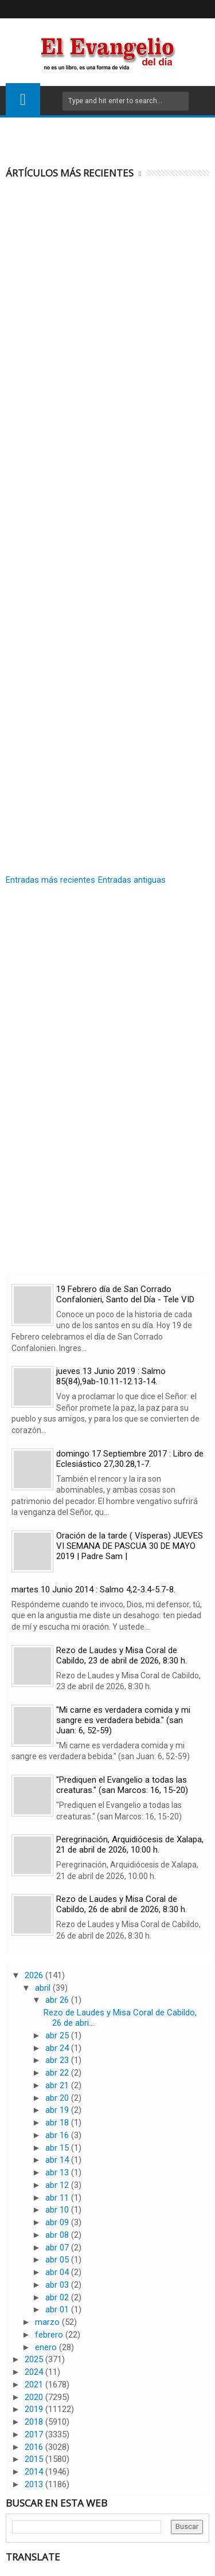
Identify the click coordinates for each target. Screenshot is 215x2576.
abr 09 (58, 2222)
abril (44, 1988)
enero (47, 2347)
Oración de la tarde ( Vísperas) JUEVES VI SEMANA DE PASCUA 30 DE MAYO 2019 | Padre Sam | (129, 1545)
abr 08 (58, 2235)
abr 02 (58, 2297)
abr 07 (58, 2247)
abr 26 (58, 2000)
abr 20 (58, 2098)
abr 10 (58, 2210)
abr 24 (58, 2048)
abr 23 (58, 2060)
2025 (35, 2359)
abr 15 (58, 2148)
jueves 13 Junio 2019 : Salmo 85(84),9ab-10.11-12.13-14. (111, 1376)
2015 (35, 2459)
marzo (48, 2322)
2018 (35, 2422)
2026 (35, 1975)
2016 (35, 2447)
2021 (35, 2384)
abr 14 (58, 2160)
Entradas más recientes (50, 880)
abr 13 (58, 2172)
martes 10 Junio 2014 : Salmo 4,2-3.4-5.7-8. (93, 1589)
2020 (35, 2397)
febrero (50, 2335)
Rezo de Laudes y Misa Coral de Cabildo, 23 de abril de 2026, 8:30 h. (121, 1655)
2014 (35, 2472)
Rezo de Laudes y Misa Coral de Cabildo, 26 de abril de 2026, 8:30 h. (121, 1904)
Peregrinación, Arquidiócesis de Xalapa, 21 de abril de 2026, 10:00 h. (130, 1844)
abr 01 (58, 2309)
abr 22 (58, 2073)
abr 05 (58, 2259)
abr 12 (58, 2185)
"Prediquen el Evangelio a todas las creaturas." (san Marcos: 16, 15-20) (122, 1785)
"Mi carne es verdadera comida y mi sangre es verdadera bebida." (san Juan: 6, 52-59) (123, 1720)
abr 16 (58, 2135)
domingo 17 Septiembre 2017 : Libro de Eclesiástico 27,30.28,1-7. (130, 1458)
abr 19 (58, 2110)
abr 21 (58, 2085)
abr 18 (58, 2122)
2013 (35, 2484)
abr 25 (58, 2035)
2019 (35, 2409)
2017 (35, 2434)
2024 (35, 2372)
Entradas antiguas (132, 880)
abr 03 (58, 2285)
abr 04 (58, 2272)
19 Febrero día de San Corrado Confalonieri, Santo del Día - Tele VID (125, 1294)
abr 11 (58, 2198)
